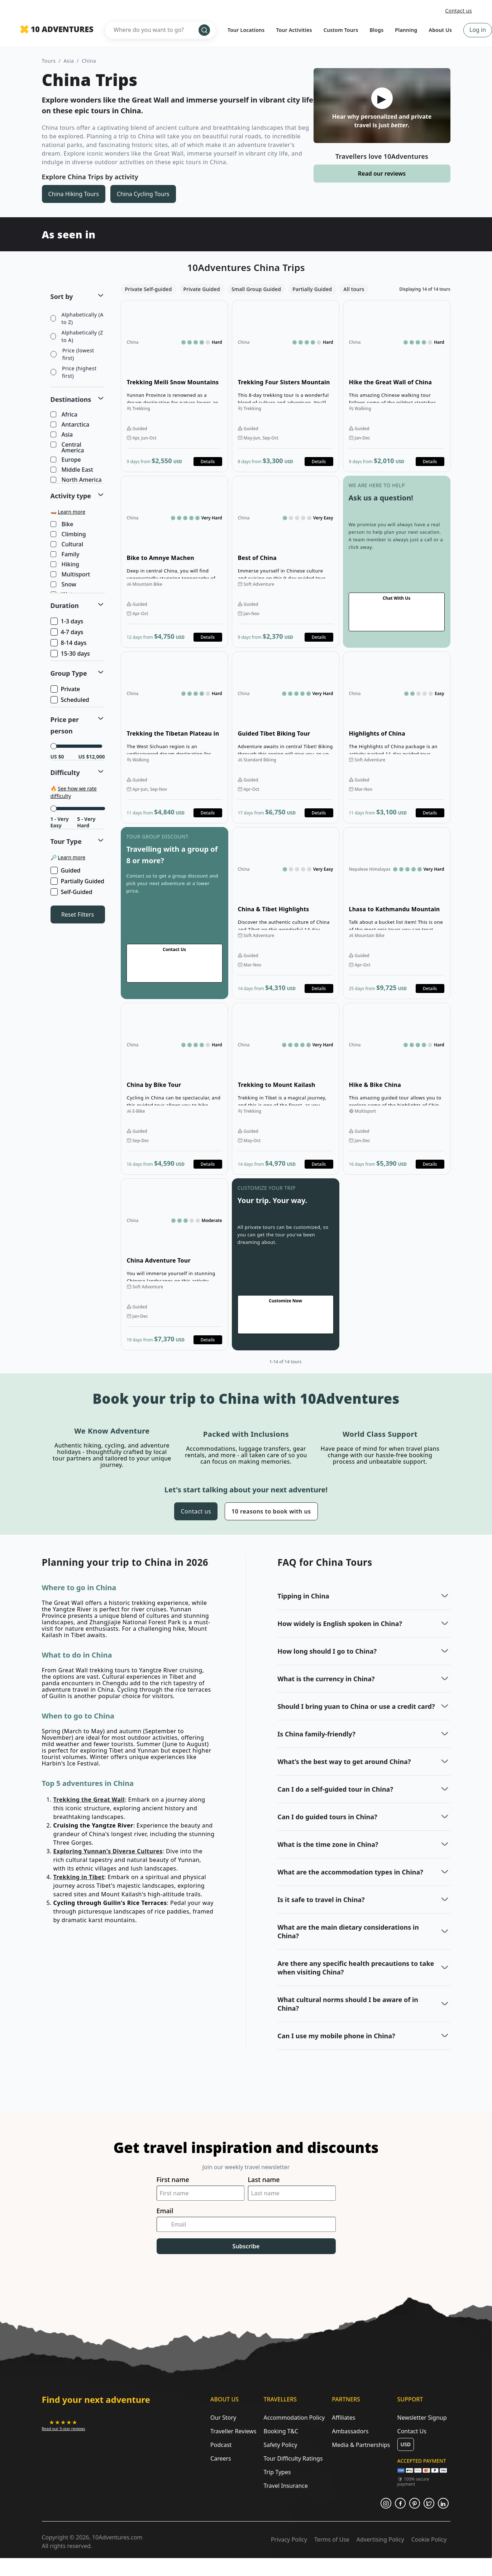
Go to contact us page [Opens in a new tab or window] (396, 562)
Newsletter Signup (422, 2417)
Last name (264, 2179)
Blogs (377, 30)
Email (165, 2211)
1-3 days (67, 621)
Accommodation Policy (294, 2417)
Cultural (67, 544)
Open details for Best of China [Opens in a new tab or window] (285, 562)
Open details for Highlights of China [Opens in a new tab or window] (396, 737)
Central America (68, 447)
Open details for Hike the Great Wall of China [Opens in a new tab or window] (396, 386)
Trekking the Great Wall (89, 1799)
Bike (62, 524)
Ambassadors (350, 2431)
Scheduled (70, 699)
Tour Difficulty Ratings (293, 2458)
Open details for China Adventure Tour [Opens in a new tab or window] (174, 1264)
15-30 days (71, 653)
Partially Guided (78, 881)
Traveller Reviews (233, 2431)
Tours (49, 60)
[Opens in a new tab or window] (63, 2425)
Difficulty (65, 772)
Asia (68, 60)
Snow (64, 584)
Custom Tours (341, 30)
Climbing (69, 534)
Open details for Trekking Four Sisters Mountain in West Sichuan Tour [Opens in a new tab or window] (285, 386)
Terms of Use (331, 2539)
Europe (66, 460)
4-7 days (67, 632)
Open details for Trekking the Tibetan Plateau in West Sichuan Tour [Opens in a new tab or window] (174, 737)
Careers (220, 2458)
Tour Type (66, 841)
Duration (65, 605)
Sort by (62, 296)
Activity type (71, 495)
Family (66, 554)
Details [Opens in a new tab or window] (208, 461)
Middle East (72, 470)
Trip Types (277, 2472)
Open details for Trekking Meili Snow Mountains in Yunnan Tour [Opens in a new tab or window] (174, 386)
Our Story (223, 2417)
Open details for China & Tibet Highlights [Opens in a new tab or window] (285, 913)
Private (66, 689)
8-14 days (69, 642)
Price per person (65, 725)
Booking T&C (280, 2431)
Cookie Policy (429, 2539)
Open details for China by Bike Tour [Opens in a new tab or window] (174, 1089)
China (89, 60)
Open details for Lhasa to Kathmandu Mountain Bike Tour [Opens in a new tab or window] (396, 913)
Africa (64, 415)
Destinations (71, 399)
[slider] (54, 746)
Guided (66, 870)
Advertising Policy (380, 2539)
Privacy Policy (289, 2539)
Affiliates (343, 2417)
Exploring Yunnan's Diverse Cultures (108, 1851)
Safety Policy (280, 2445)
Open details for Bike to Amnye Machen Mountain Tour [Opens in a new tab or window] (174, 562)
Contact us (458, 10)
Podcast (220, 2445)
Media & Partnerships (361, 2445)
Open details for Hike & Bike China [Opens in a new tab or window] (396, 1089)
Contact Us (411, 2431)
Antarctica (71, 425)
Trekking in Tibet (79, 1877)
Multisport (71, 574)
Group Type (69, 673)
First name (173, 2179)
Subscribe (246, 2246)
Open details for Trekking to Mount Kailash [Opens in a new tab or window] (285, 1089)
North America (77, 480)
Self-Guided (72, 891)
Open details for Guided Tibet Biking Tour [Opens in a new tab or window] (285, 737)
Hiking (66, 564)
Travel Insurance (285, 2486)
